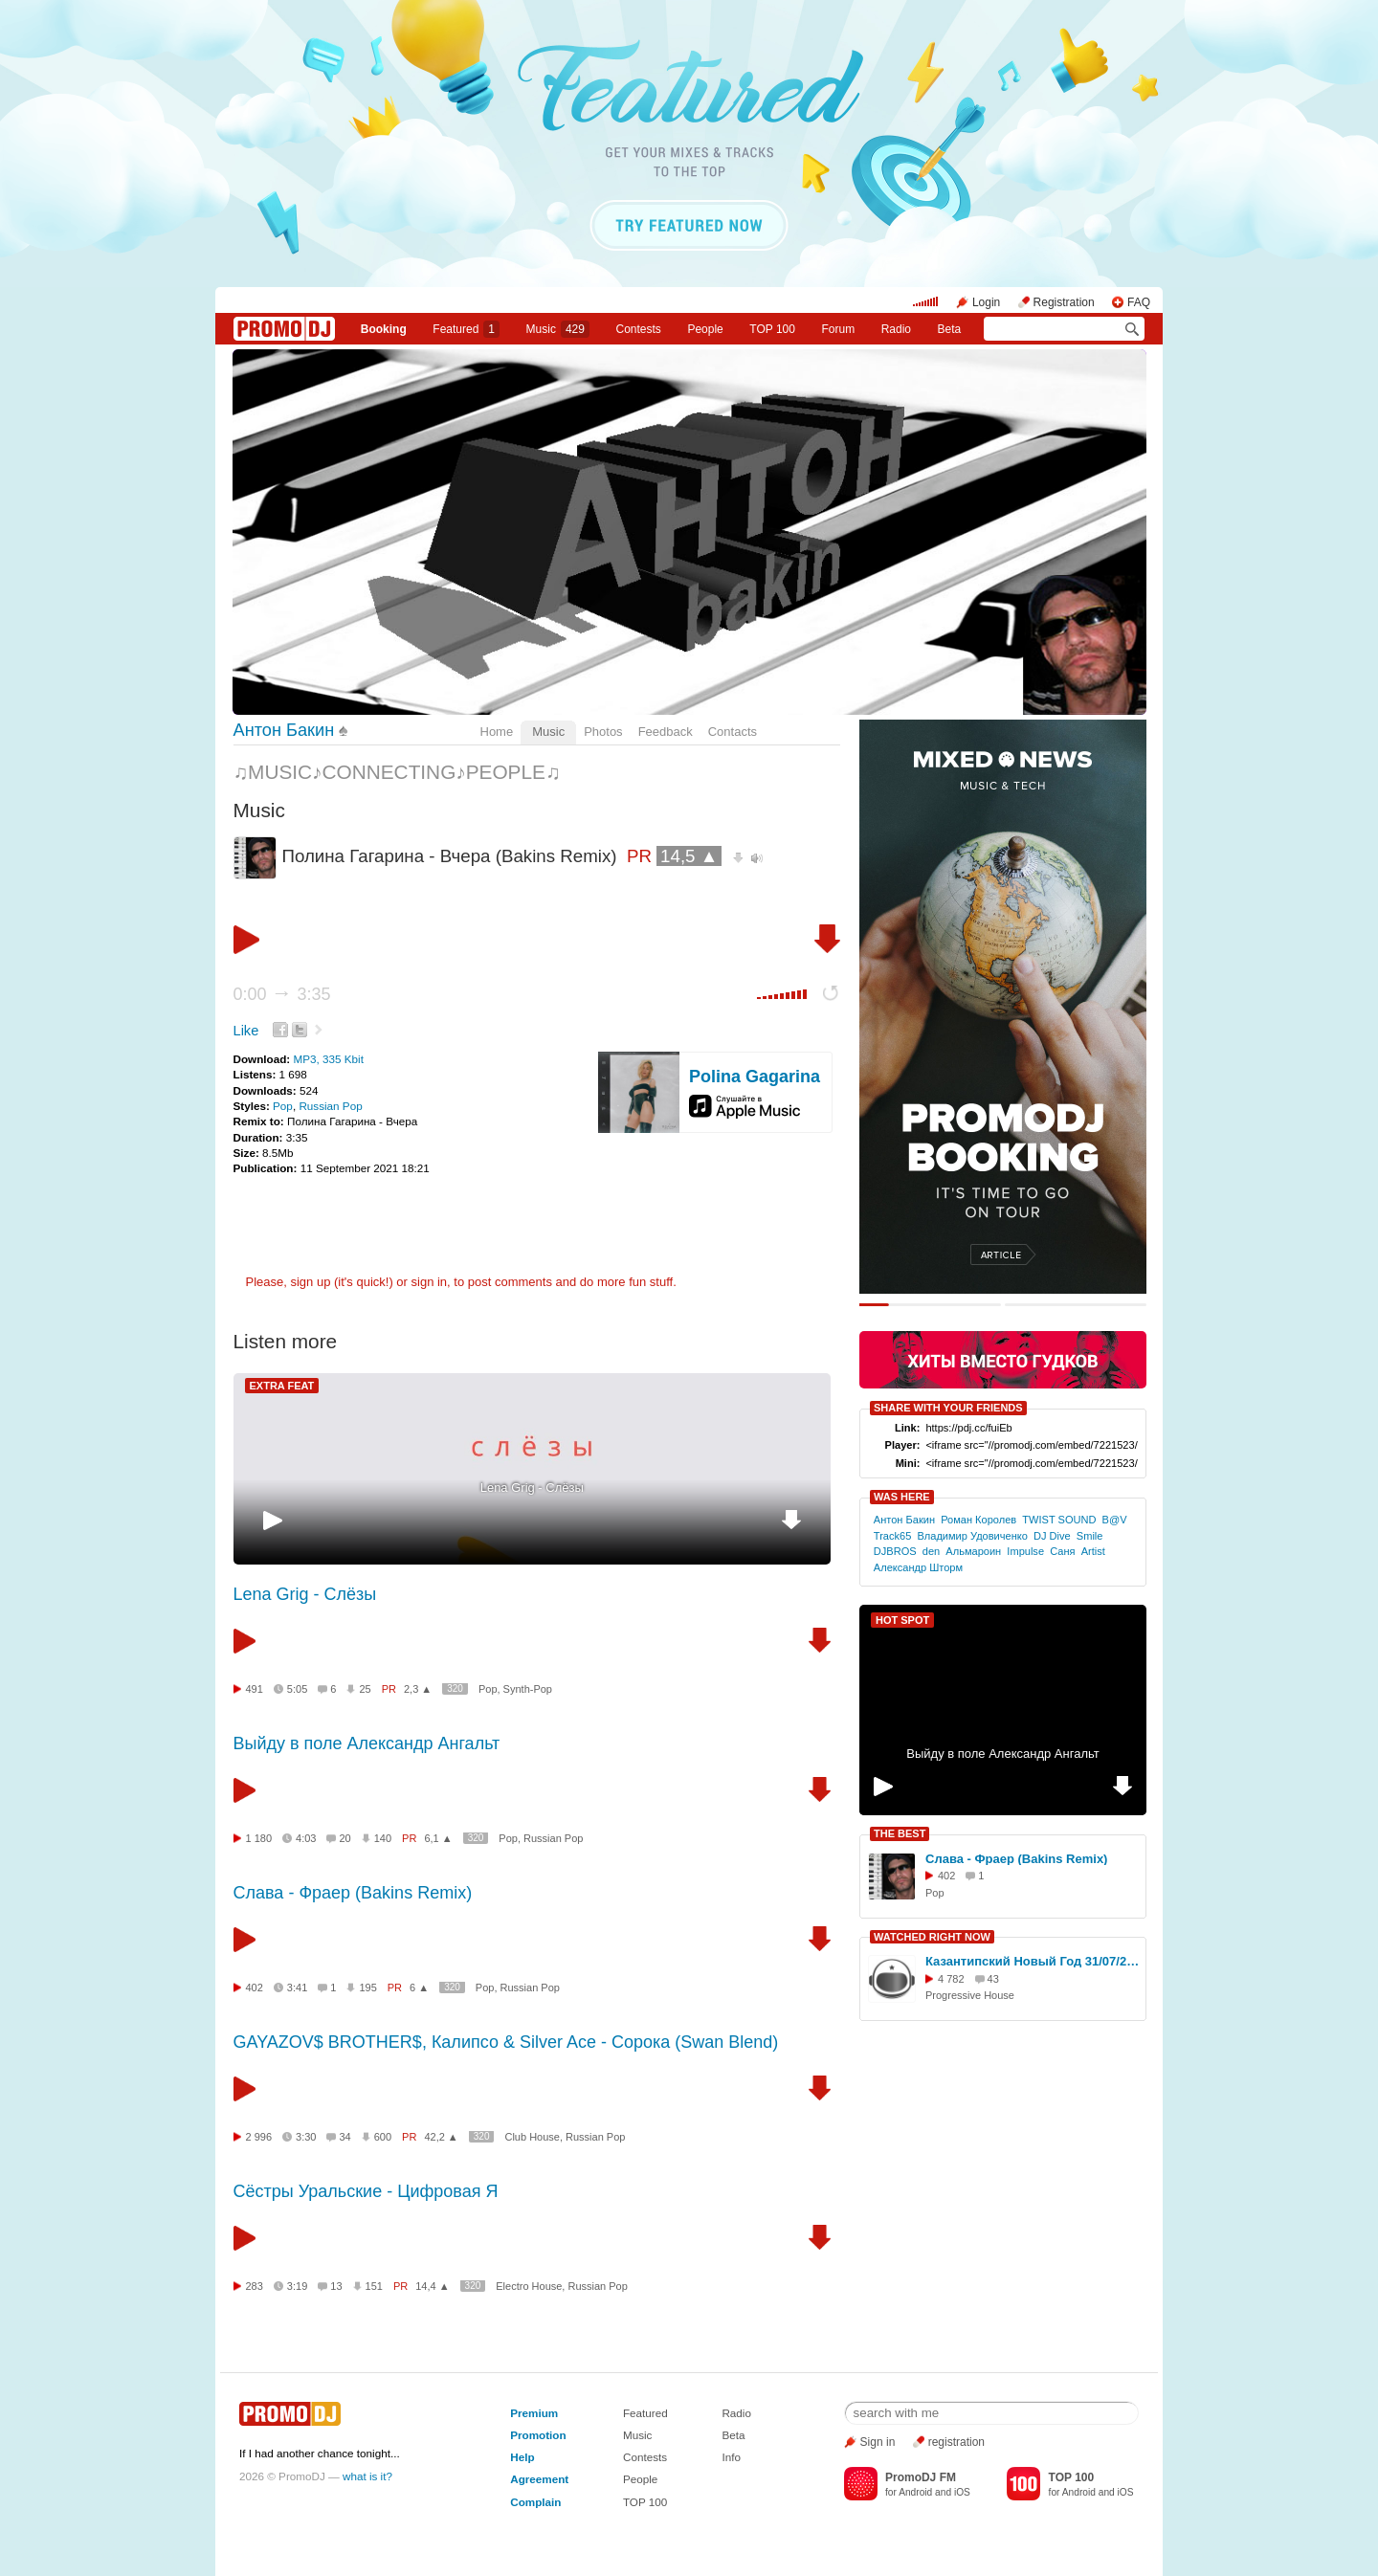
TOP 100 (772, 329)
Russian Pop (330, 1105)
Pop (283, 1105)
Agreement (539, 2479)
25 (364, 1689)
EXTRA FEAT (282, 1385)
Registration (1064, 302)
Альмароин (973, 1551)
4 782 (951, 1979)
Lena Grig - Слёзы (532, 1487)
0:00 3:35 (282, 994)
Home (497, 731)
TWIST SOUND (1059, 1519)
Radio (896, 329)
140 (382, 1838)
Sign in (878, 2442)
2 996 (259, 2137)
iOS (962, 2492)
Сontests (638, 329)
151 (374, 2286)
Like (246, 1030)
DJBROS (895, 1551)
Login (986, 302)
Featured (466, 329)
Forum (838, 329)
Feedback (665, 731)
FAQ (1138, 302)
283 (254, 2286)
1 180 (259, 1838)
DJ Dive (1052, 1536)
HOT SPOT (902, 1620)
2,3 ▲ (418, 1689)
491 (254, 1689)
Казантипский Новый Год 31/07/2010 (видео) (1032, 1961)
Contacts (732, 731)
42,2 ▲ (440, 2137)
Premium (534, 2413)
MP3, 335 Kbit (328, 1059)
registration (956, 2442)
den (931, 1551)
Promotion (538, 2435)
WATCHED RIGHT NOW (932, 1937)
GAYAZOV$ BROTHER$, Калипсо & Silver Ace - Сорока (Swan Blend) (506, 2042)
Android (915, 2492)
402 (254, 1987)
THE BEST (899, 1833)
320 (455, 1688)
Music (557, 329)
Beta (950, 329)
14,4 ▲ (432, 2286)
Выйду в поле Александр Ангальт (366, 1743)
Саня (1062, 1551)
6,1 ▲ (438, 1838)
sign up (310, 1282)
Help (522, 2457)
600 (382, 2137)
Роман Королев (978, 1519)
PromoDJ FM (920, 2477)
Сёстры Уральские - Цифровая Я (366, 2191)
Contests (645, 2457)
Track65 (893, 1536)
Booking (384, 329)
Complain (535, 2502)
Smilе (1090, 1536)
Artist (1093, 1551)
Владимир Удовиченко (972, 1536)
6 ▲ (419, 1987)
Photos (603, 731)
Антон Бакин (284, 730)
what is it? (367, 2476)
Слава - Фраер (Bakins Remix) (353, 1892)
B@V (1114, 1519)
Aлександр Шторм (918, 1567)
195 (367, 1987)
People (704, 329)
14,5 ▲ (689, 856)
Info (731, 2457)
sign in (429, 1282)
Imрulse (1025, 1551)
